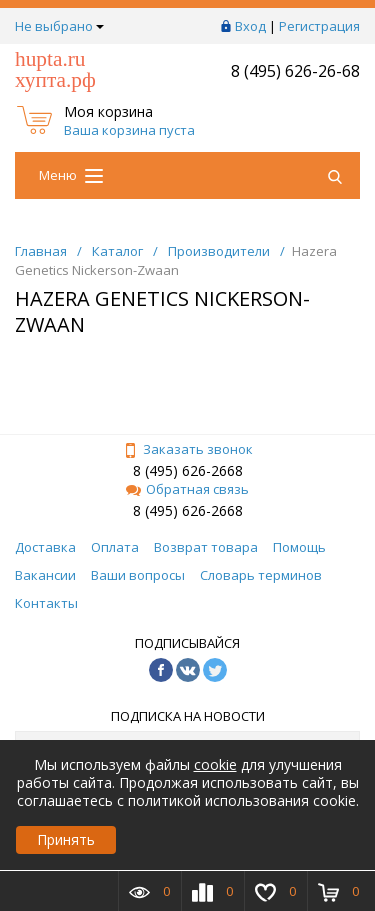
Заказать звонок (188, 449)
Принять (66, 839)
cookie (215, 764)
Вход (250, 26)
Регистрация (319, 26)
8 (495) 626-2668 (188, 470)
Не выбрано (59, 26)
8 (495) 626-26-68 (295, 71)
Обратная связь (187, 489)
